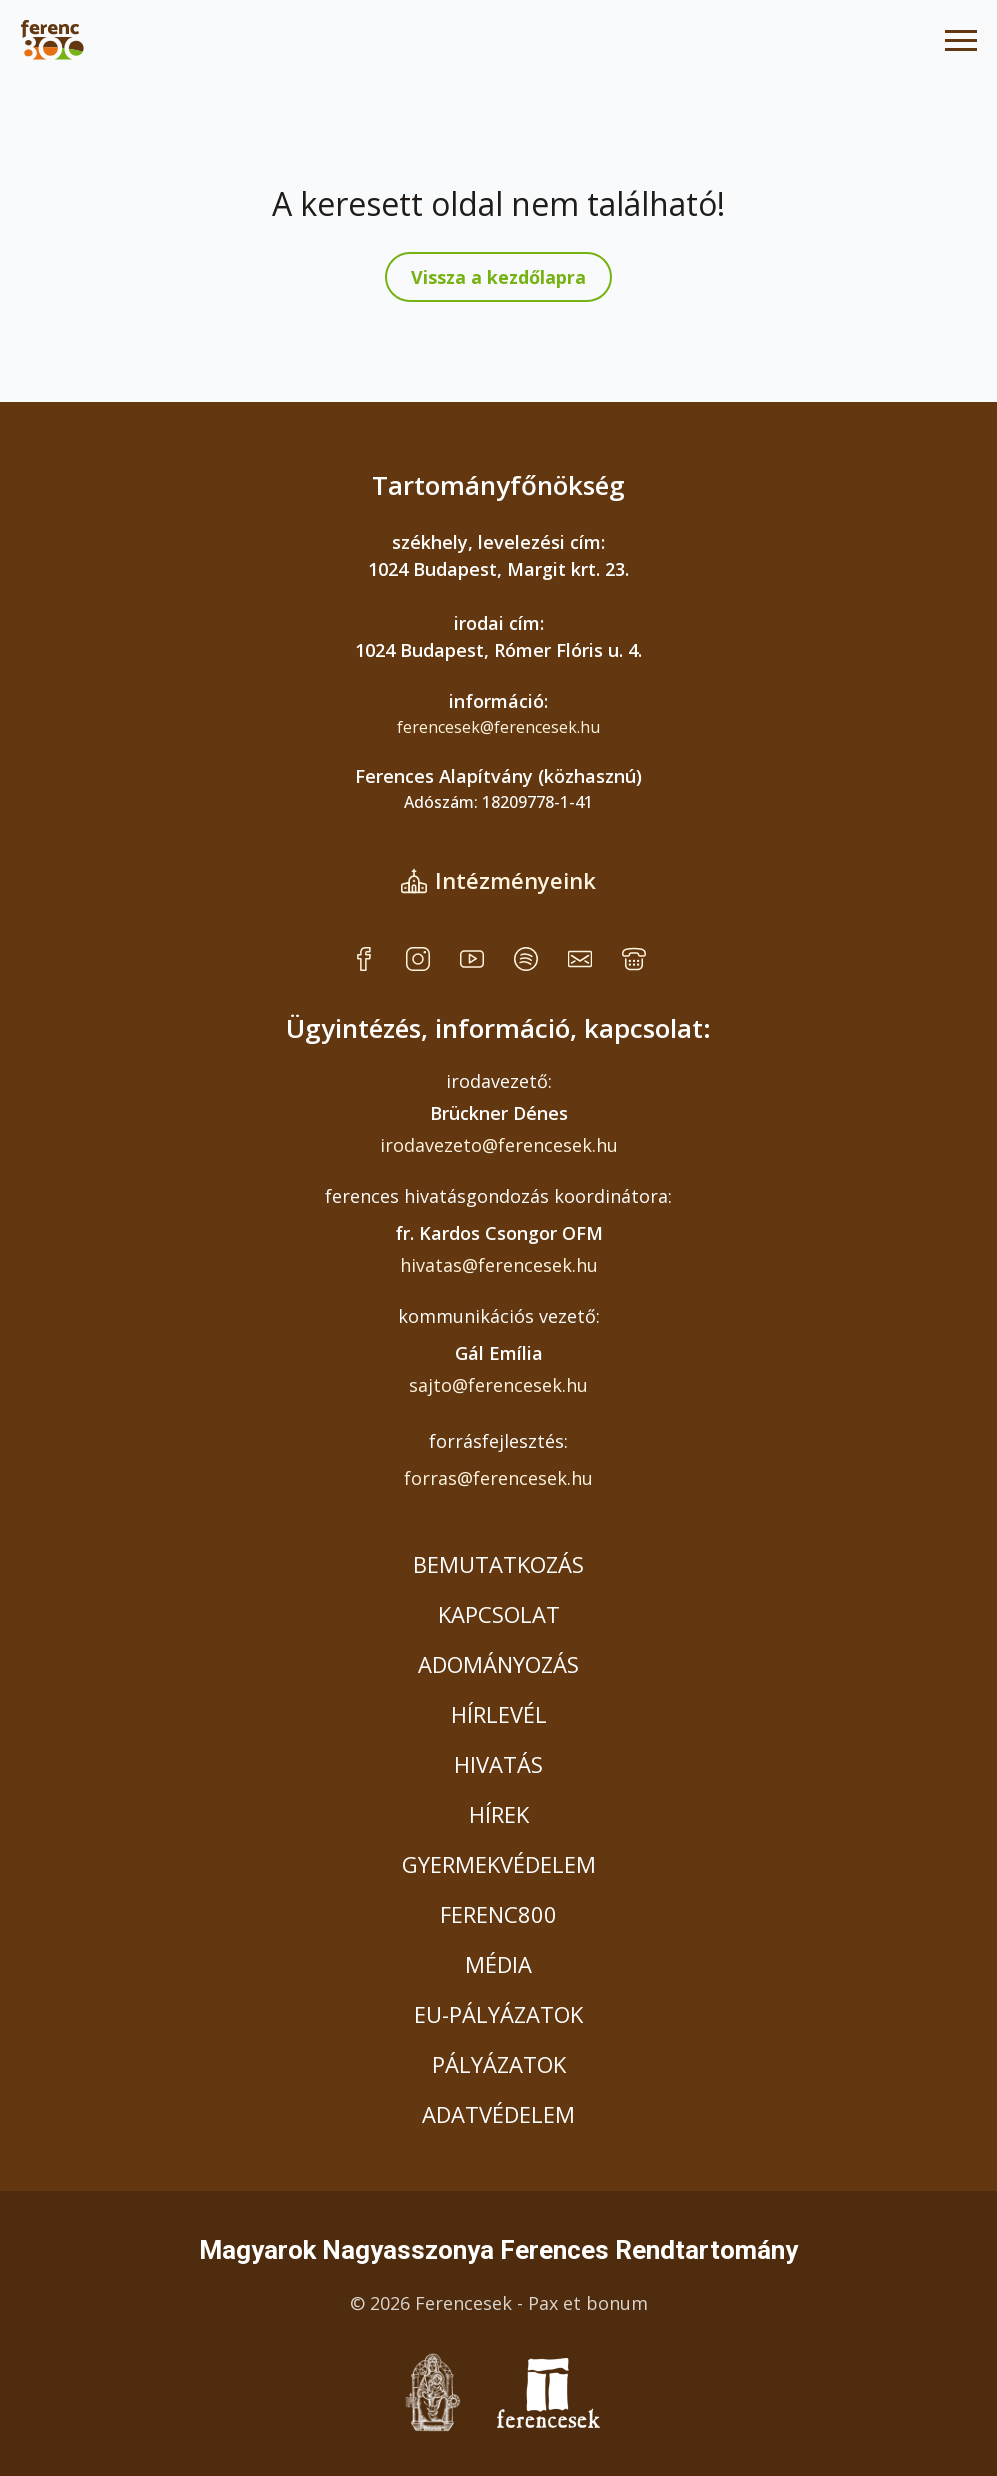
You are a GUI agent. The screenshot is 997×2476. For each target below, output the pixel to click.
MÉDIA (498, 1964)
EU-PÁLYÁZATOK (498, 2014)
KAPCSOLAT (499, 1614)
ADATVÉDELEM (498, 2114)
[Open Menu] (961, 40)
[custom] (364, 959)
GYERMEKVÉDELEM (499, 1864)
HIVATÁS (498, 1764)
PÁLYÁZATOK (499, 2064)
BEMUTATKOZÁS (498, 1564)
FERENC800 (498, 1914)
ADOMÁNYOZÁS (498, 1664)
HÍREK (499, 1814)
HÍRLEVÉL (499, 1714)
